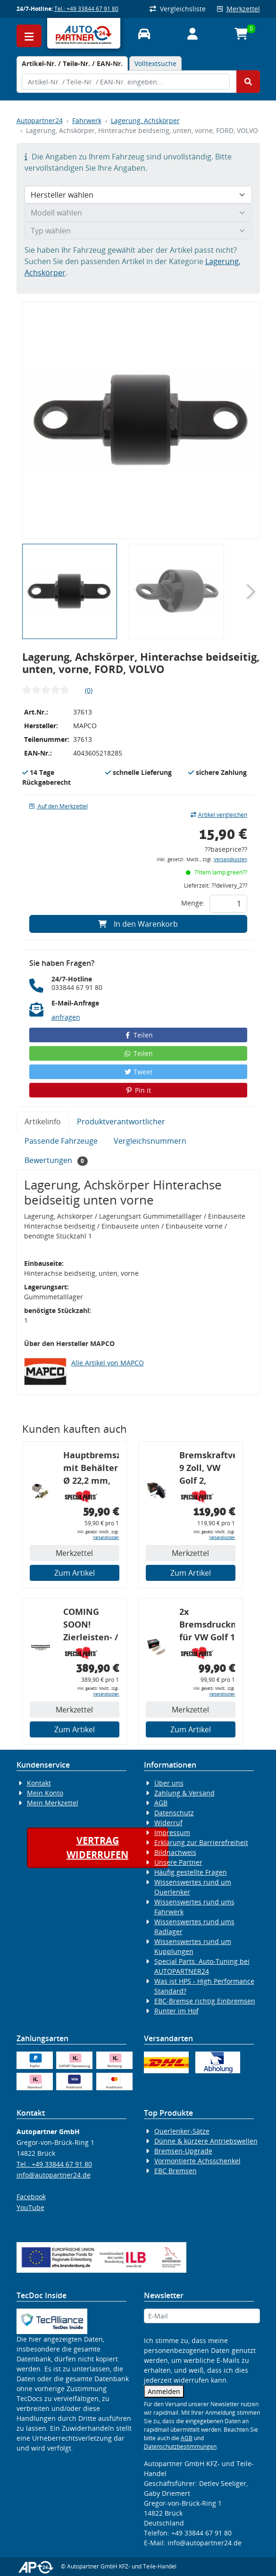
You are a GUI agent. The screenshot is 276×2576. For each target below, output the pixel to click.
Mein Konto (45, 1792)
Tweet (138, 1071)
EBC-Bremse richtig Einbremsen (204, 2000)
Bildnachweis (175, 1852)
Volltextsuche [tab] (155, 63)
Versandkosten (230, 859)
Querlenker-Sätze (181, 2131)
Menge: (193, 902)
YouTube (30, 2207)
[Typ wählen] (138, 231)
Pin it (138, 1090)
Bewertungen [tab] (56, 1160)
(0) (88, 690)
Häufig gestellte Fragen (190, 1872)
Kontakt (39, 1782)
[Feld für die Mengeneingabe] (228, 904)
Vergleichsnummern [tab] (150, 1141)
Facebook (31, 2196)
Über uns (169, 1782)
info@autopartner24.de (54, 2174)
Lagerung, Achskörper (145, 120)
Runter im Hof (176, 2010)
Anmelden (164, 2391)
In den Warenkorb (138, 924)
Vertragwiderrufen (97, 1847)
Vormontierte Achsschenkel (197, 2160)
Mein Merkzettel (52, 1802)
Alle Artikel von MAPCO (107, 1362)
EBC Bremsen (175, 2170)
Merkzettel (238, 8)
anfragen (65, 1017)
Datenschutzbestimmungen (180, 2447)
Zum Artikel (74, 1573)
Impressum (172, 1832)
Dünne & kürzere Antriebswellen (206, 2140)
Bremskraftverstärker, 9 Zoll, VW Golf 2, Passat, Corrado (207, 1469)
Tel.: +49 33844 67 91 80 (86, 9)
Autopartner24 (40, 120)
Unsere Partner (178, 1862)
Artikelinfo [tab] (43, 1121)
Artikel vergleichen (219, 815)
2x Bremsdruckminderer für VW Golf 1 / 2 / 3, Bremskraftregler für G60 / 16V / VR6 (207, 1626)
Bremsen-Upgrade (183, 2150)
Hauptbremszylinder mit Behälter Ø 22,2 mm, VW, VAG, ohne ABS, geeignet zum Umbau (91, 1469)
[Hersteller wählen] (138, 195)
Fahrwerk (86, 120)
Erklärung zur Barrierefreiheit (201, 1842)
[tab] (72, 63)
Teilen (138, 1034)
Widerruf (168, 1822)
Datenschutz (174, 1812)
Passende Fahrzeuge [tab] (61, 1141)
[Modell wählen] (138, 213)
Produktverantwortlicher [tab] (121, 1121)
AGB (160, 1802)
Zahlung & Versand (184, 1792)
